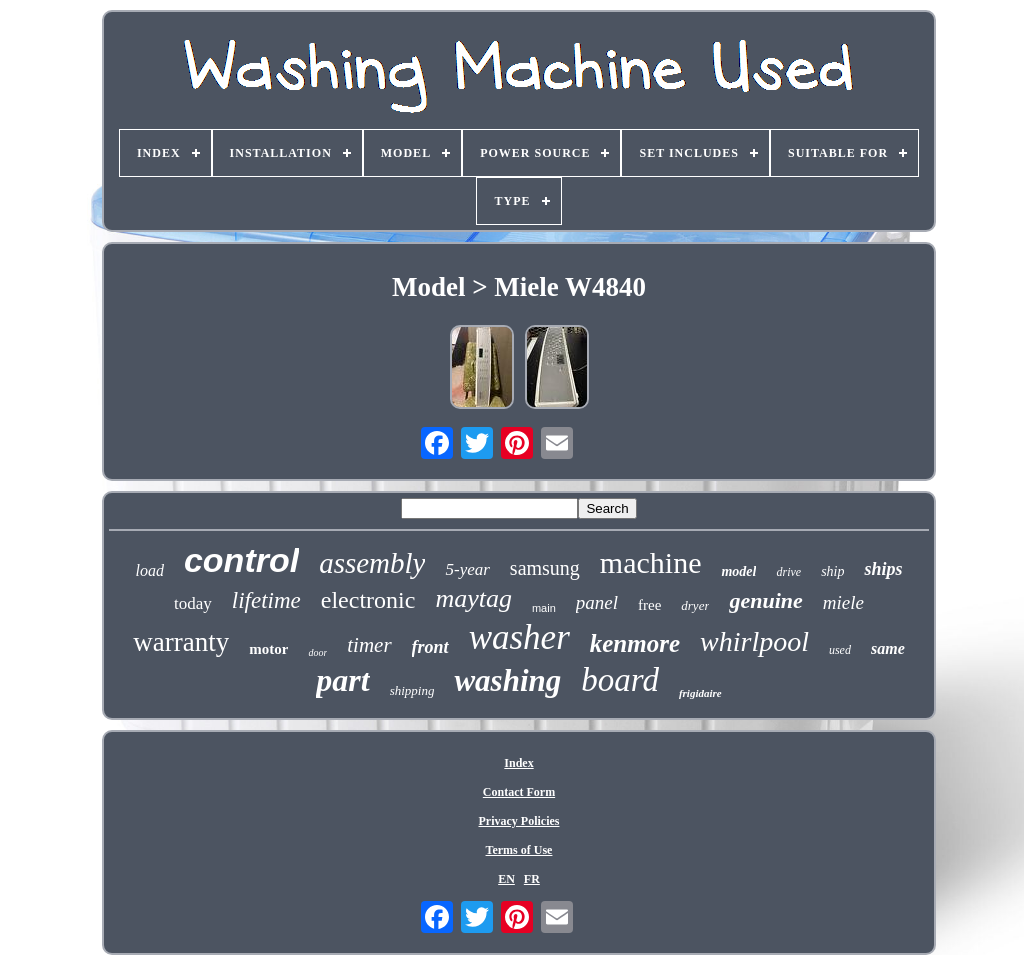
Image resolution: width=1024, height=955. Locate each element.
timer (369, 645)
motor (268, 649)
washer (519, 637)
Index (518, 763)
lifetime (266, 600)
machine (651, 562)
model (738, 571)
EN (506, 879)
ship (832, 571)
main (544, 608)
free (649, 605)
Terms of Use (519, 850)
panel (597, 602)
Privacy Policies (519, 821)
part (342, 680)
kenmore (635, 643)
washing (507, 680)
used (840, 650)
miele (843, 602)
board (620, 680)
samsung (545, 568)
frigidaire (700, 693)
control (241, 560)
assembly (372, 563)
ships (883, 569)
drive (788, 572)
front (430, 647)
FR (532, 879)
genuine (765, 600)
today (193, 603)
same (888, 648)
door (317, 652)
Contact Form (519, 792)
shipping (412, 690)
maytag (473, 598)
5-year (467, 569)
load (149, 570)
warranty (181, 642)
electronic (368, 600)
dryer (695, 605)
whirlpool (754, 641)
